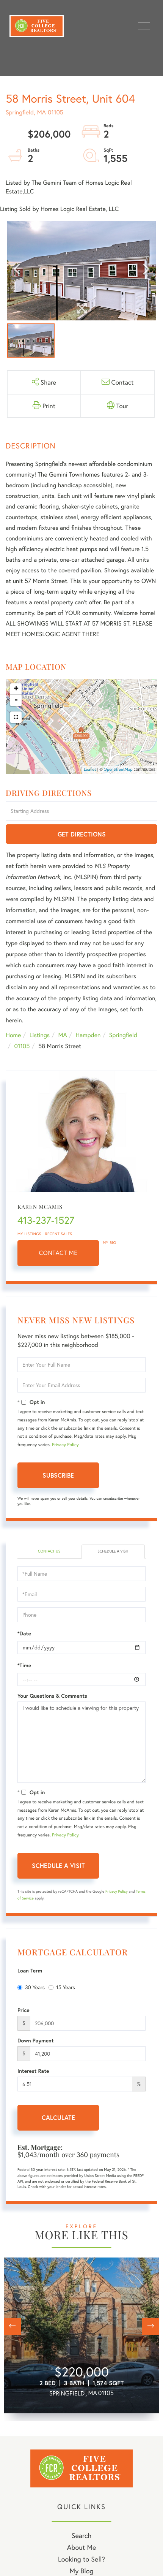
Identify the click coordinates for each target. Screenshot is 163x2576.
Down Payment (35, 2040)
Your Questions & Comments (52, 1695)
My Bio (109, 1242)
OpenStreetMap (118, 769)
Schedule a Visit (113, 1551)
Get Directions (82, 834)
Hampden (87, 1035)
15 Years (62, 1987)
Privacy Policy (65, 1445)
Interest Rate (33, 2070)
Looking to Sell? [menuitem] (81, 2558)
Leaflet (90, 769)
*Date (24, 1633)
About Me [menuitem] (81, 2547)
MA (62, 1035)
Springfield (123, 1035)
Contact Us (49, 1551)
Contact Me (58, 1253)
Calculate (58, 2117)
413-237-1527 (45, 1220)
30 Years (31, 1987)
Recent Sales (58, 1233)
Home (13, 1035)
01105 (22, 1046)
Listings (40, 1035)
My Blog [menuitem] (82, 2570)
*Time (24, 1665)
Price (23, 2010)
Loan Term (29, 1970)
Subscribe (58, 1475)
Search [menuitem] (81, 2535)
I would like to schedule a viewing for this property (81, 1742)
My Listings (29, 1233)
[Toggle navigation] (144, 26)
